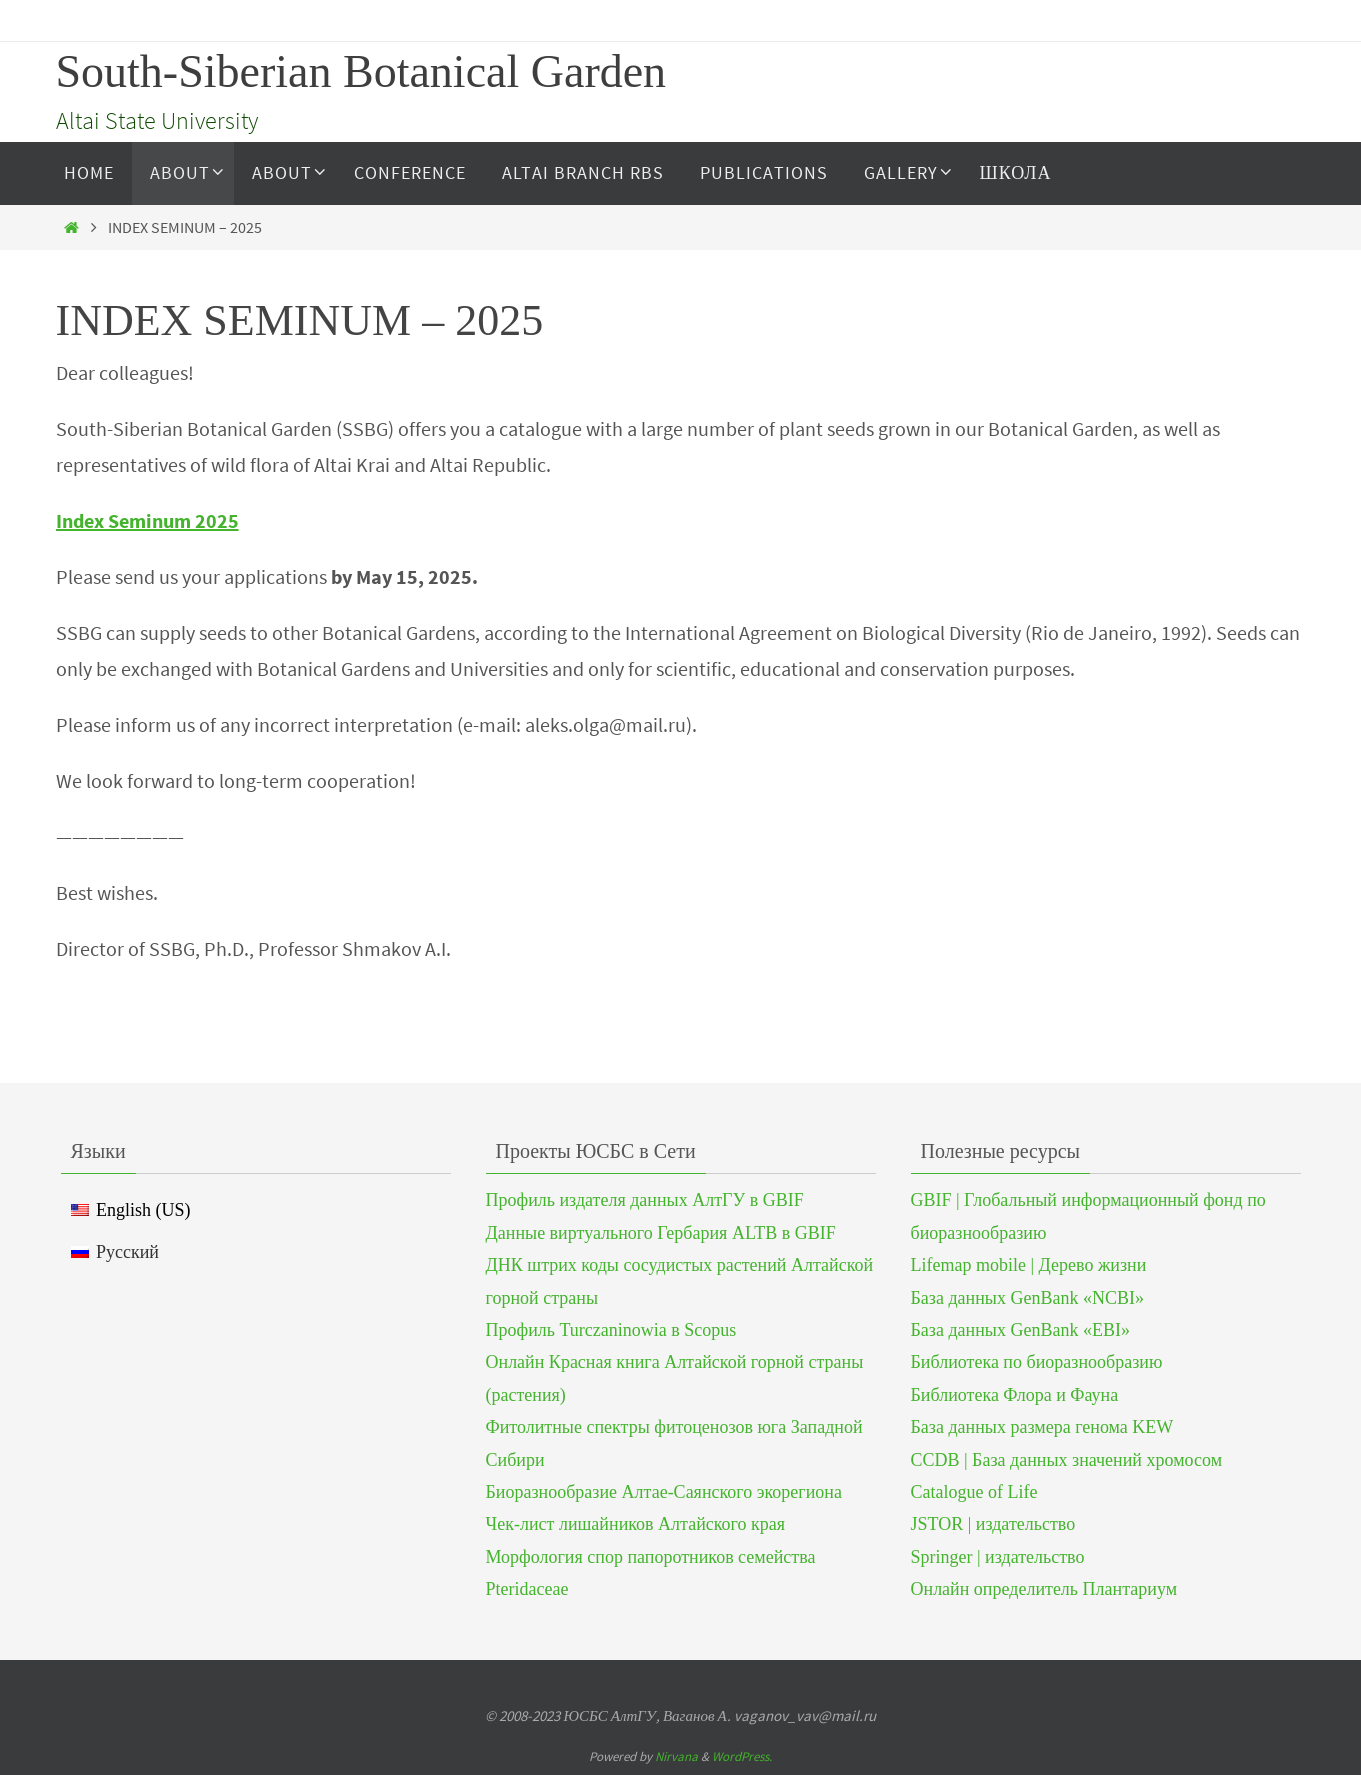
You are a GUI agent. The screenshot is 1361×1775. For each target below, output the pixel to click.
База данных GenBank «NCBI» (1027, 1298)
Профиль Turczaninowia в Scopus (611, 1330)
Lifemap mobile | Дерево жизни (1029, 1265)
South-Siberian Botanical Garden (361, 71)
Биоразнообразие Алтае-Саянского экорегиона (664, 1492)
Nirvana (676, 1756)
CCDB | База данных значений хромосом (1067, 1460)
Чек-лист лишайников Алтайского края (636, 1524)
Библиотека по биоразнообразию (1037, 1362)
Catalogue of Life (974, 1492)
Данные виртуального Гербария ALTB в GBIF (661, 1233)
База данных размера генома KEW (1042, 1427)
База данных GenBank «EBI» (1020, 1330)
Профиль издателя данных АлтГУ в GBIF (645, 1200)
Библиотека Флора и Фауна (1015, 1395)
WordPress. (742, 1756)
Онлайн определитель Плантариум (1044, 1589)
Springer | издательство (998, 1557)
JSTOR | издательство (993, 1524)
